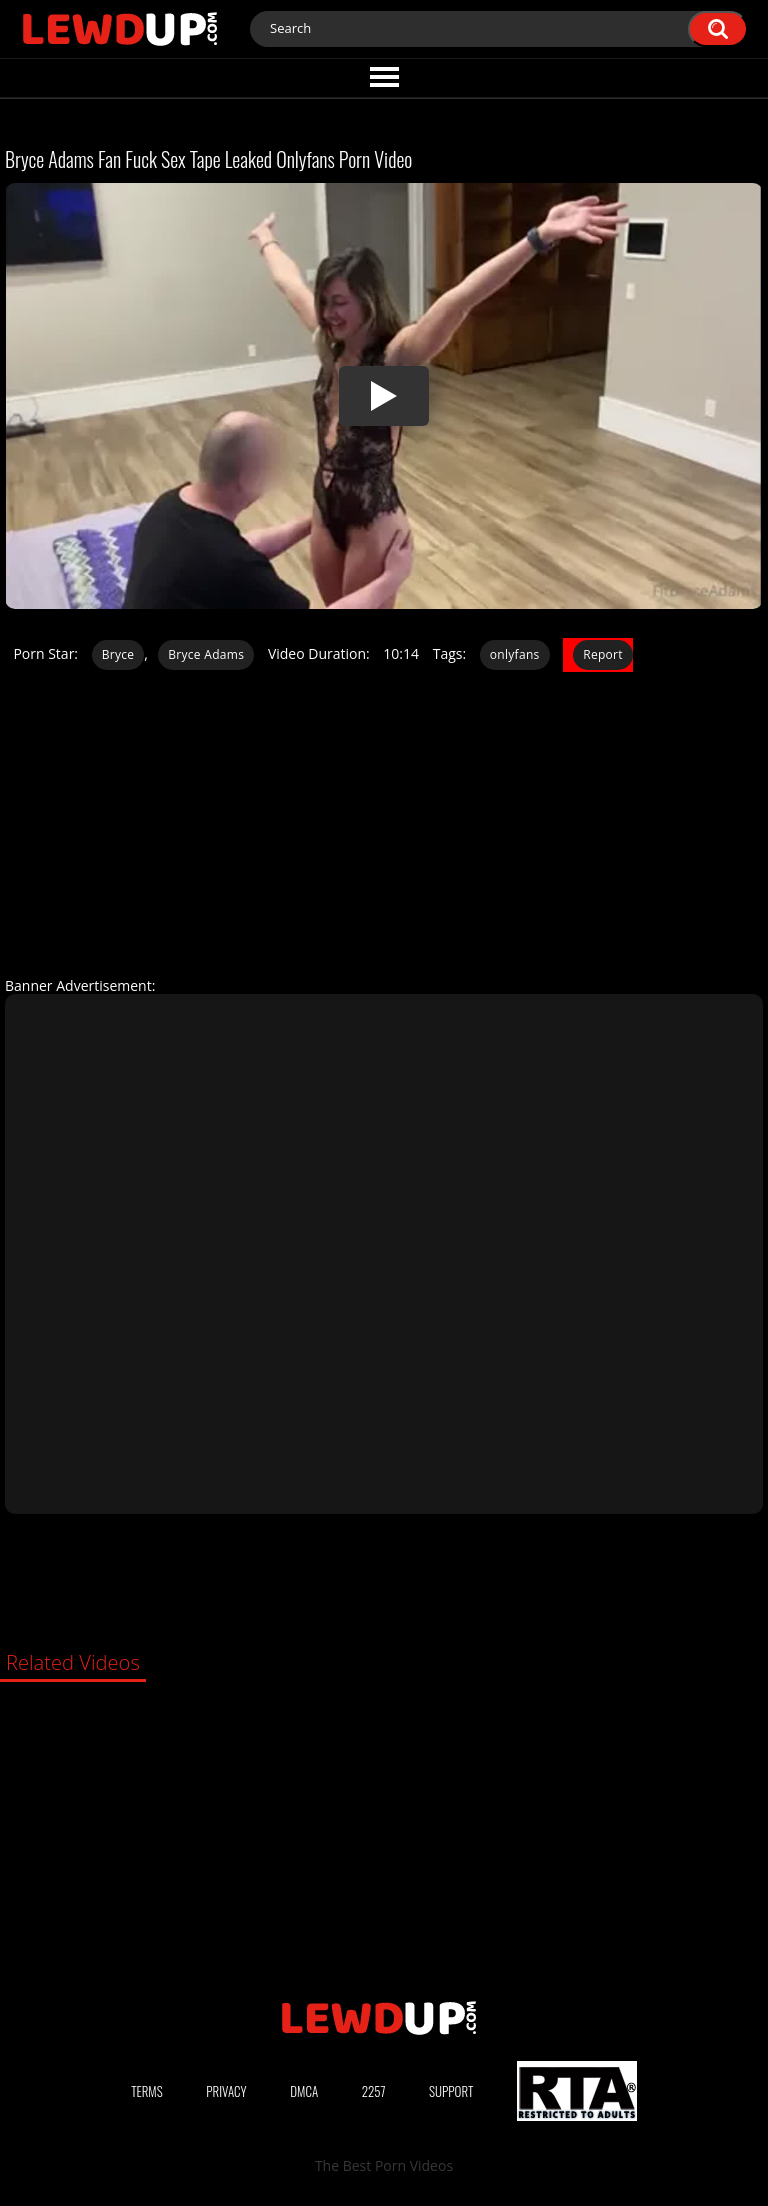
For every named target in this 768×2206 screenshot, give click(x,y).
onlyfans (515, 654)
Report (603, 654)
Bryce (118, 654)
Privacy (226, 2091)
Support (451, 2091)
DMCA (304, 2091)
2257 (374, 2091)
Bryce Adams (206, 654)
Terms (147, 2091)
